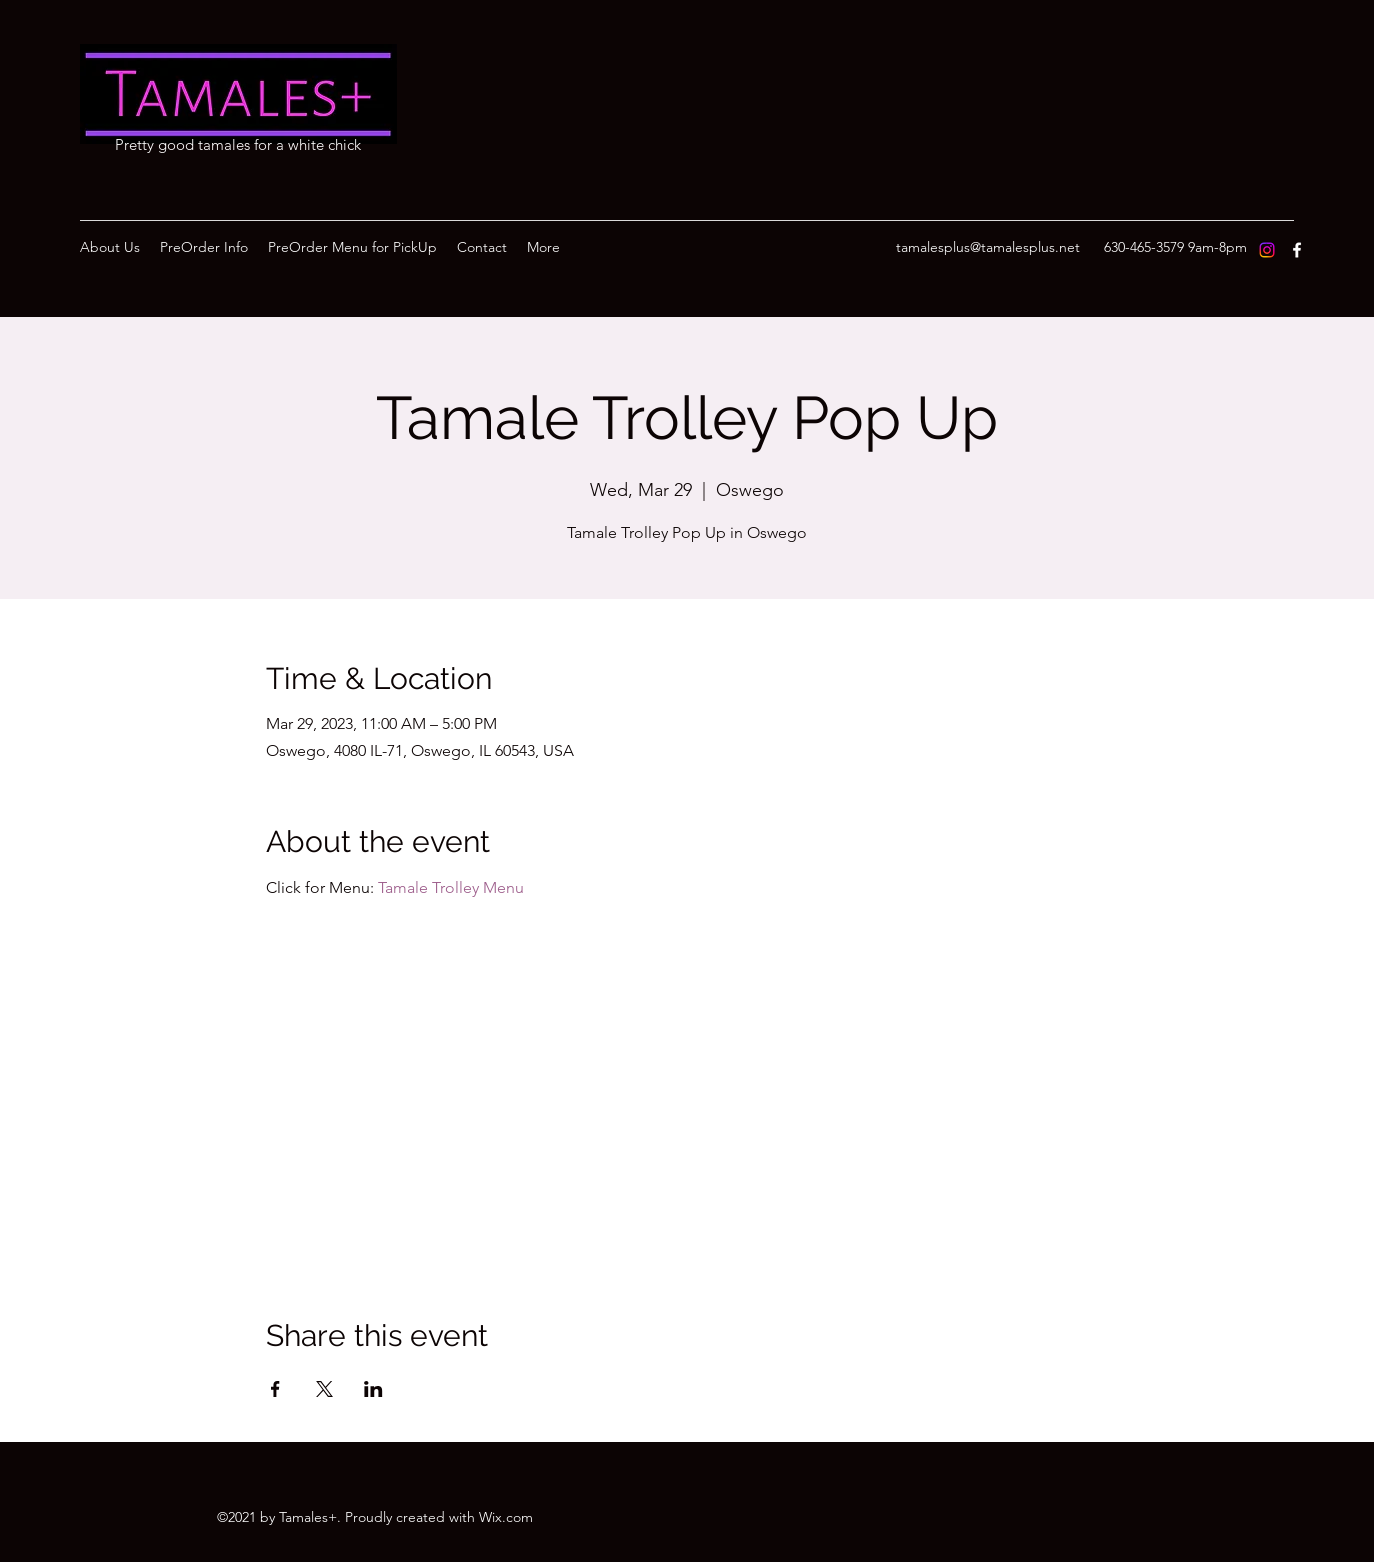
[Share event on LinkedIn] (373, 1389)
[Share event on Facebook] (275, 1389)
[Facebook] (1297, 250)
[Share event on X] (324, 1389)
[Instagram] (1267, 250)
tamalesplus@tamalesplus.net (988, 247)
